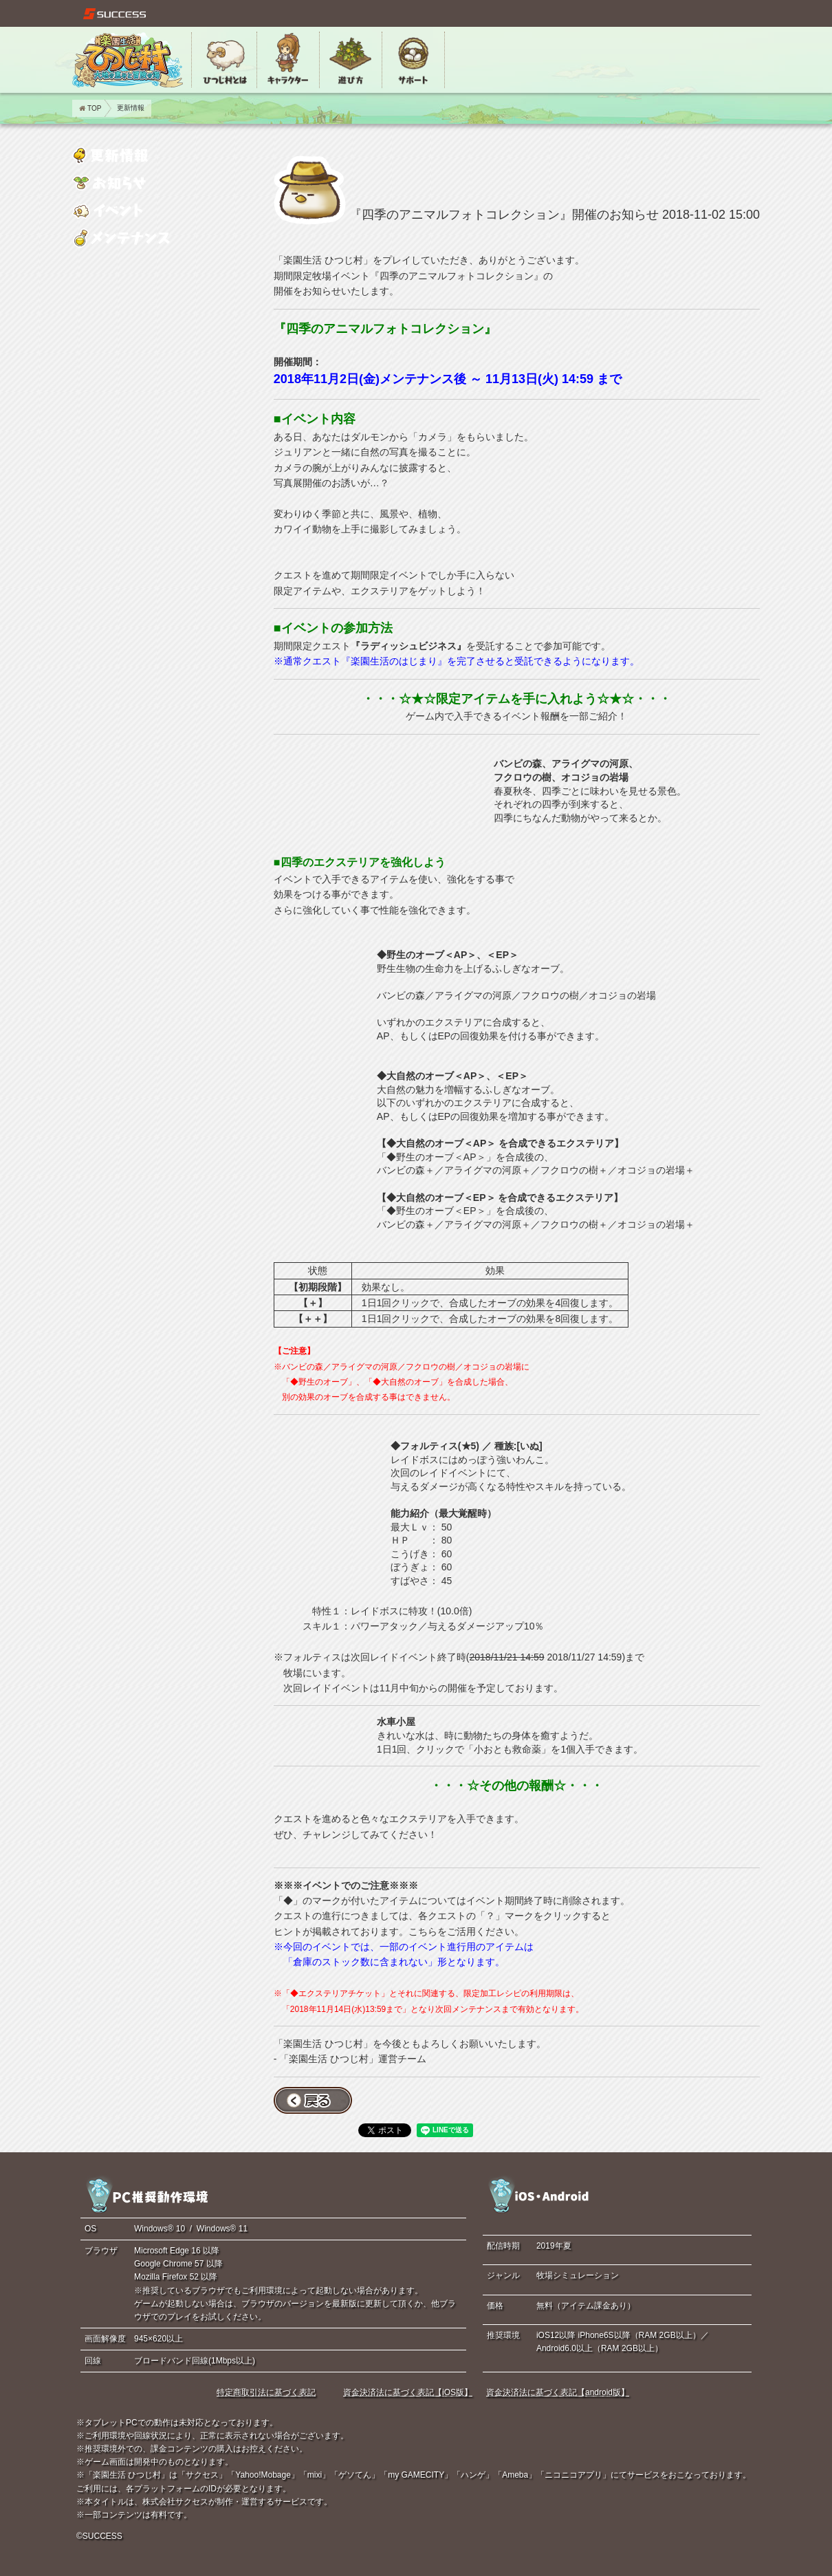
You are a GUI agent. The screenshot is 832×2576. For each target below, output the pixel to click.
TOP (90, 108)
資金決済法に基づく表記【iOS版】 (407, 2392)
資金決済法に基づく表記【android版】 (557, 2392)
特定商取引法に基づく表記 (266, 2392)
